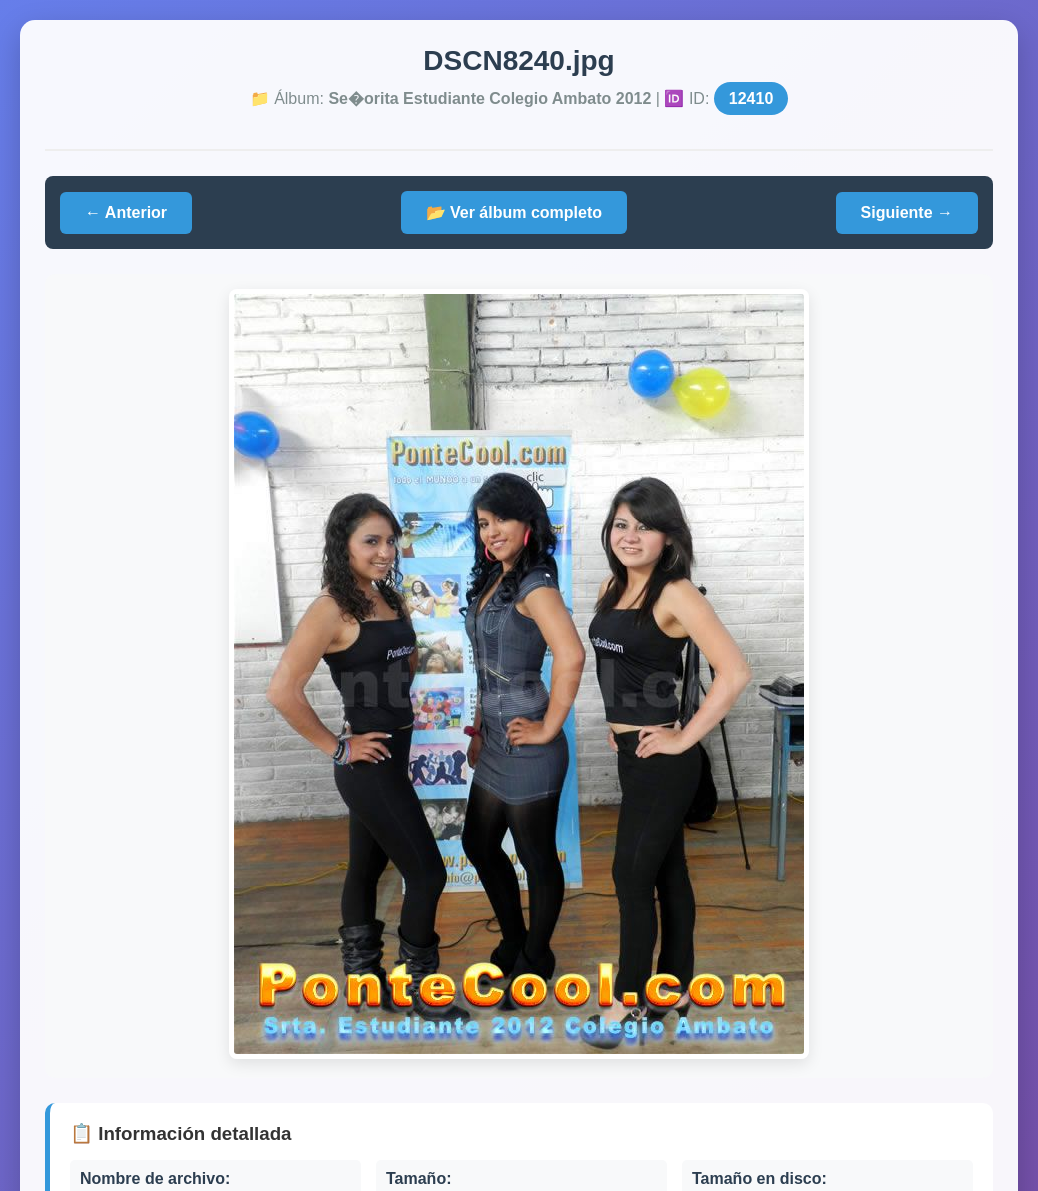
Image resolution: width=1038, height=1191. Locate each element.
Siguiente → (907, 212)
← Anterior (126, 212)
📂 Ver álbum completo (514, 212)
